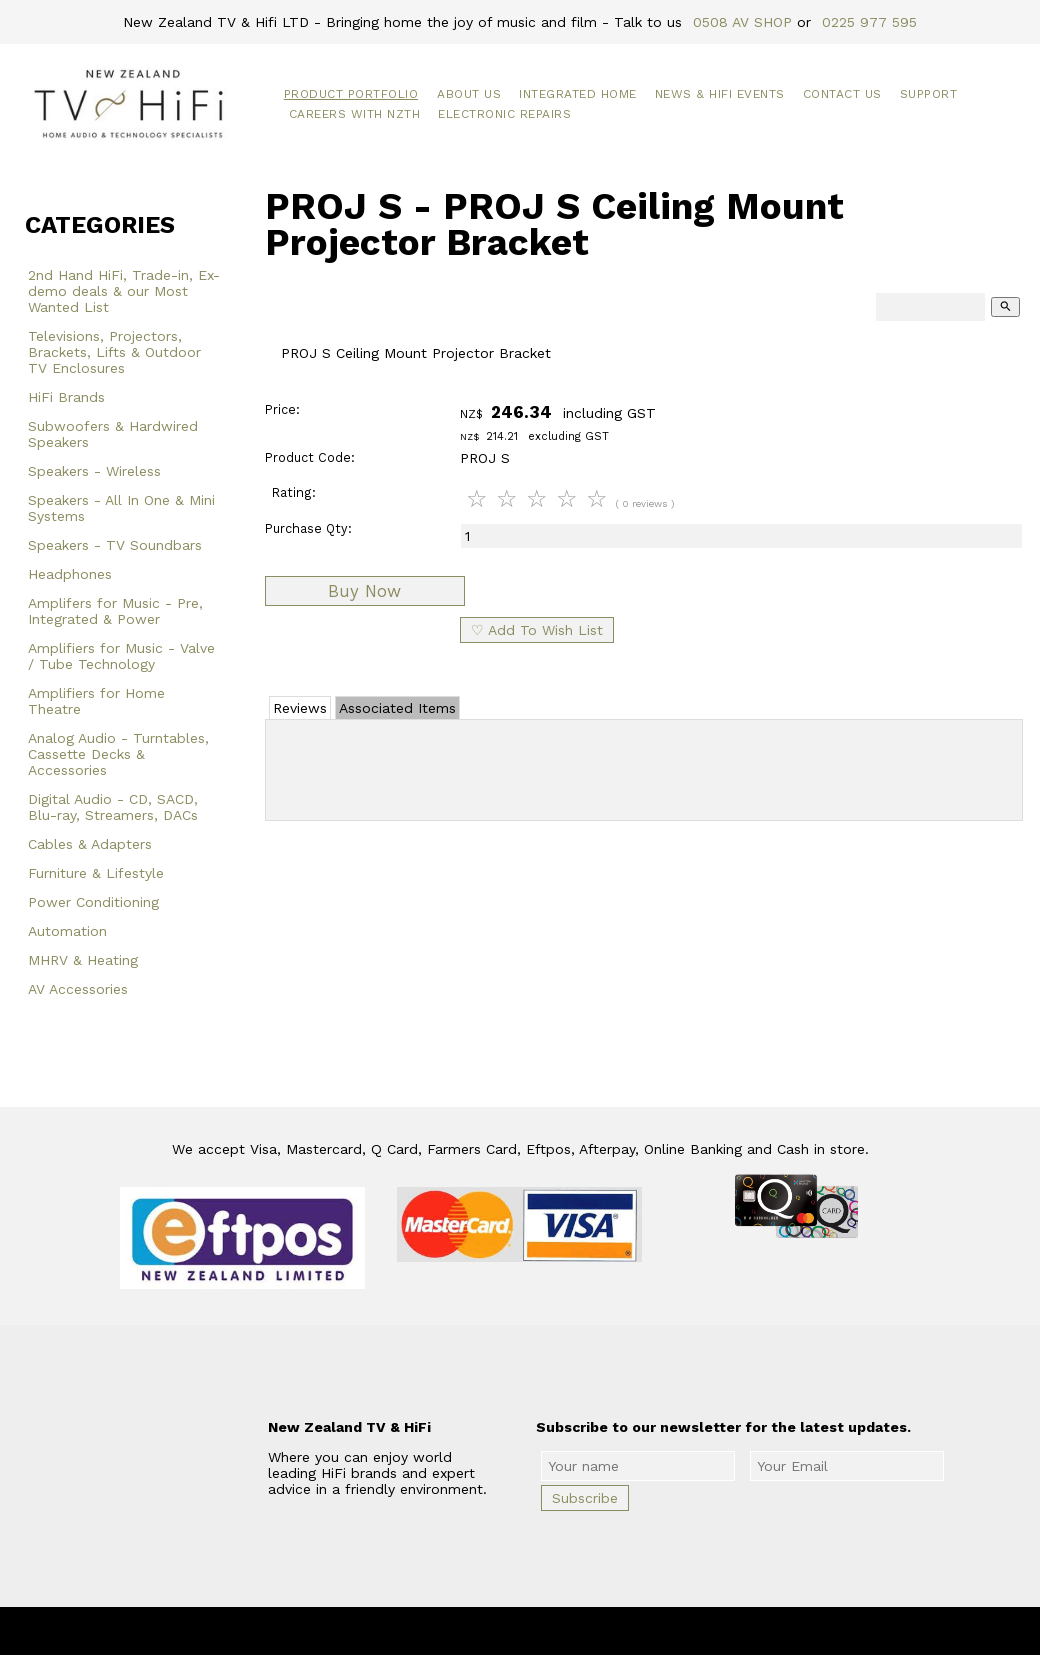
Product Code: (310, 457)
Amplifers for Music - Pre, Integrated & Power (115, 611)
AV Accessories (78, 989)
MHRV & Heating (83, 960)
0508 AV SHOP (742, 22)
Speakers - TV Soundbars (115, 545)
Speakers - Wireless (94, 471)
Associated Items (397, 708)
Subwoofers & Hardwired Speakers (113, 434)
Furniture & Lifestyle (96, 873)
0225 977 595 (869, 22)
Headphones (70, 574)
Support (929, 94)
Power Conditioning (93, 902)
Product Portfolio (351, 94)
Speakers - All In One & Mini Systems (121, 508)
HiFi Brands (66, 397)
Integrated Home (578, 94)
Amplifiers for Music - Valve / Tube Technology (121, 656)
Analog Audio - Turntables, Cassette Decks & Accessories (118, 754)
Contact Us (842, 94)
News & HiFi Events (720, 94)
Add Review (644, 766)
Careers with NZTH (355, 114)
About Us (469, 94)
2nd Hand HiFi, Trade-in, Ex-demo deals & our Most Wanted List (124, 291)
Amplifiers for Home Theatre (96, 701)
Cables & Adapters (90, 844)
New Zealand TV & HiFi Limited (574, 1631)
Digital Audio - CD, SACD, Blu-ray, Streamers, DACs (113, 807)
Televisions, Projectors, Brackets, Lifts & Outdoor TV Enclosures (114, 352)
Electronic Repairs (504, 114)
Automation (67, 931)
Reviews (300, 708)
